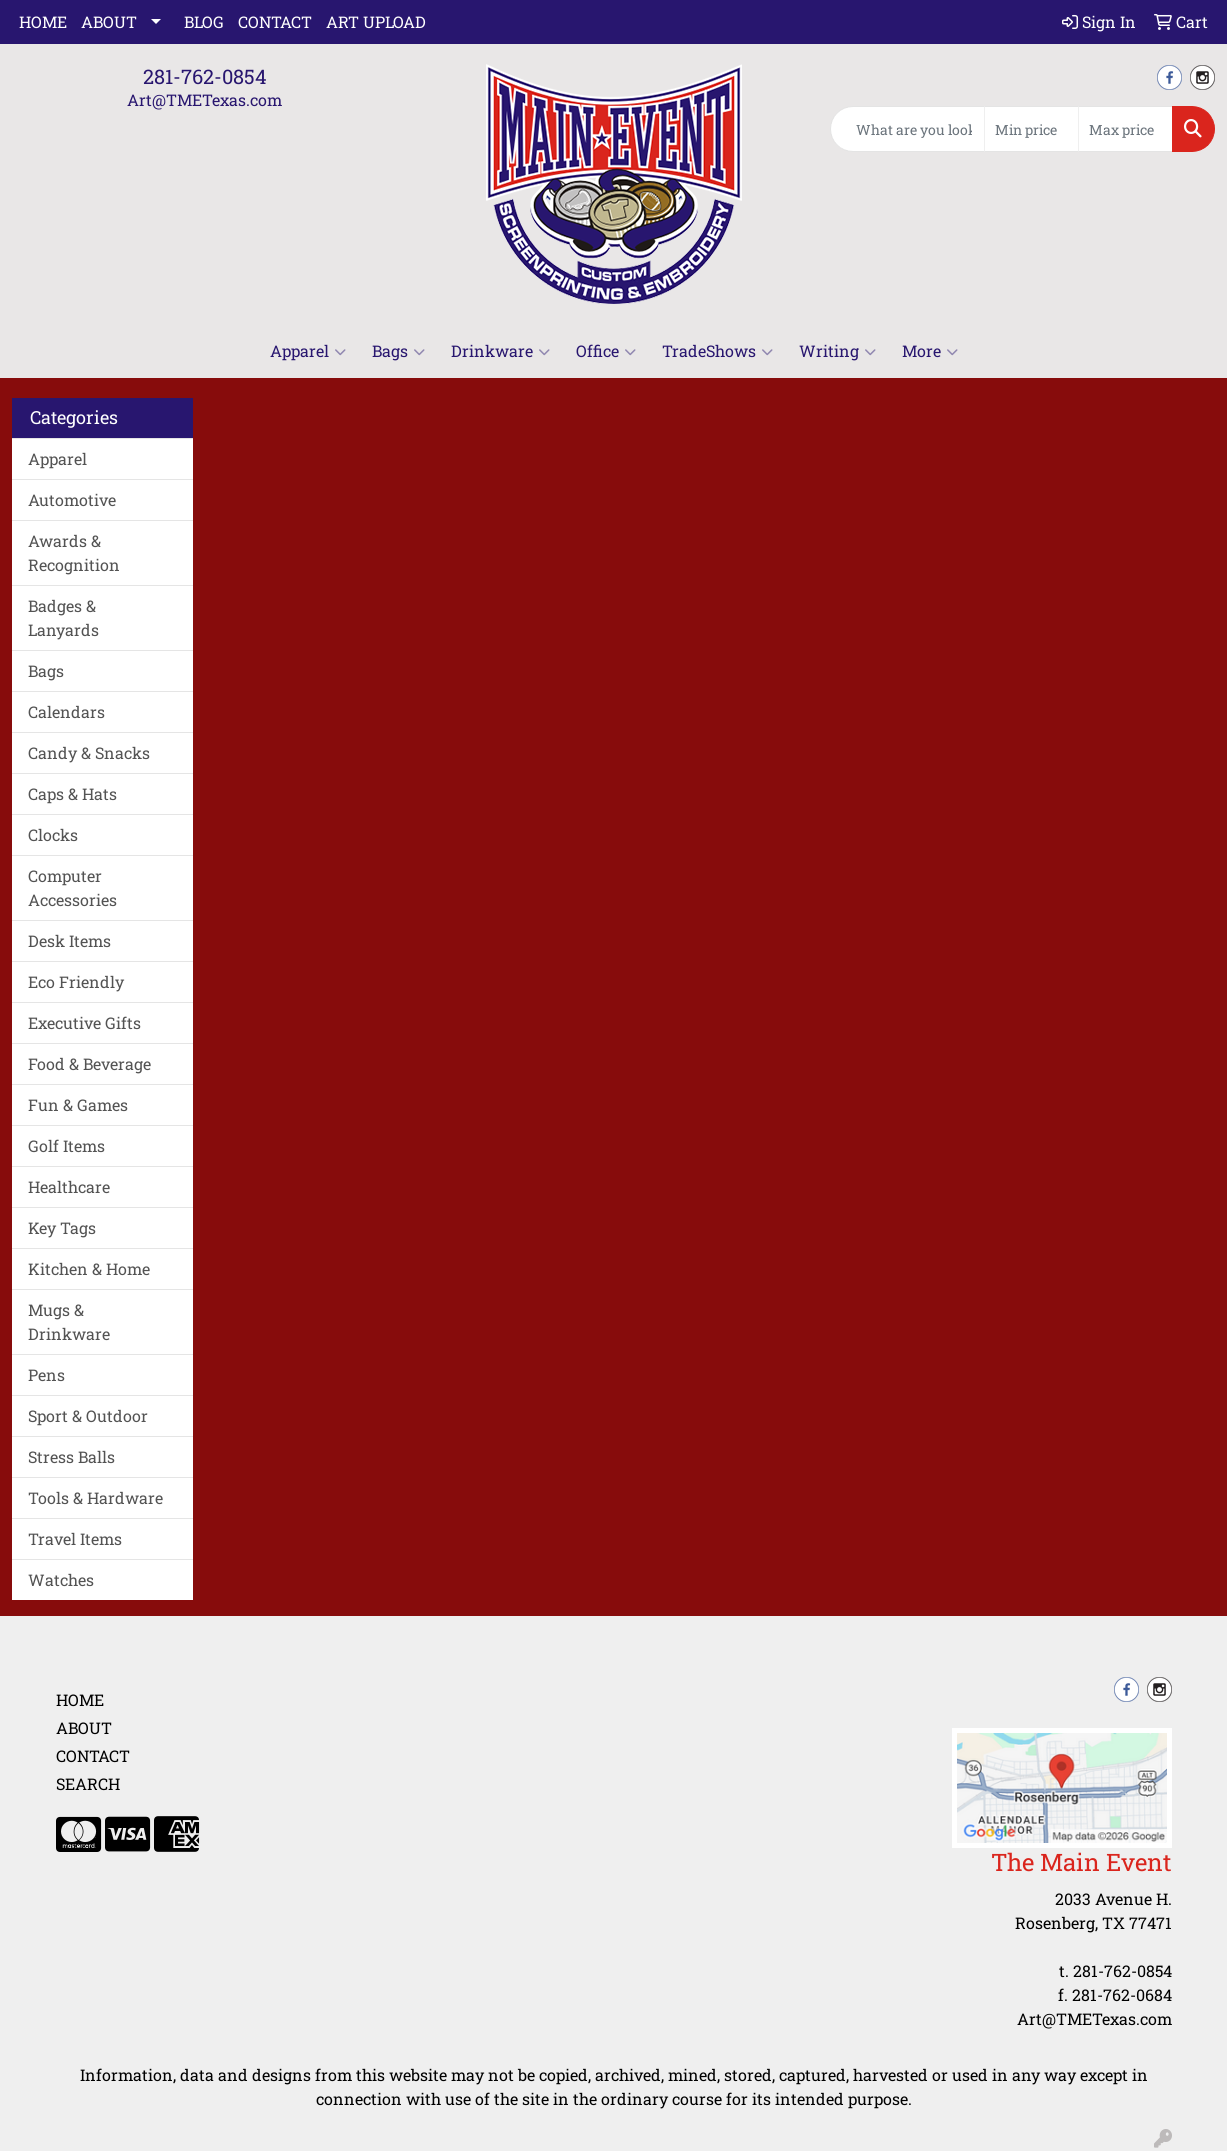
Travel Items (75, 1538)
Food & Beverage (89, 1063)
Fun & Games (78, 1104)
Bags (398, 351)
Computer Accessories (72, 887)
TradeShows (717, 351)
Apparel (308, 351)
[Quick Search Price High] (1125, 129)
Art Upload (376, 21)
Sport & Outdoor (88, 1415)
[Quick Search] (907, 129)
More (930, 351)
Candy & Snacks (89, 752)
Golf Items (66, 1145)
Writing (837, 351)
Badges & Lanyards (63, 617)
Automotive (72, 499)
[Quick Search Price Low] (1031, 129)
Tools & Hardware (95, 1497)
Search (88, 1783)
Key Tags (62, 1227)
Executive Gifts (84, 1022)
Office (606, 351)
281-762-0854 (205, 76)
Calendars (66, 711)
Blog (204, 21)
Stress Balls (71, 1456)
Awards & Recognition (74, 552)
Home (43, 21)
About (109, 21)
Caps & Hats (72, 793)
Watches (61, 1579)
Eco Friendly (76, 981)
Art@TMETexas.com (204, 99)
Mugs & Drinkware (69, 1321)
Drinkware (500, 351)
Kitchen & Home (89, 1268)
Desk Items (69, 940)
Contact (275, 21)
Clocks (53, 834)
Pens (46, 1374)
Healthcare (69, 1186)
